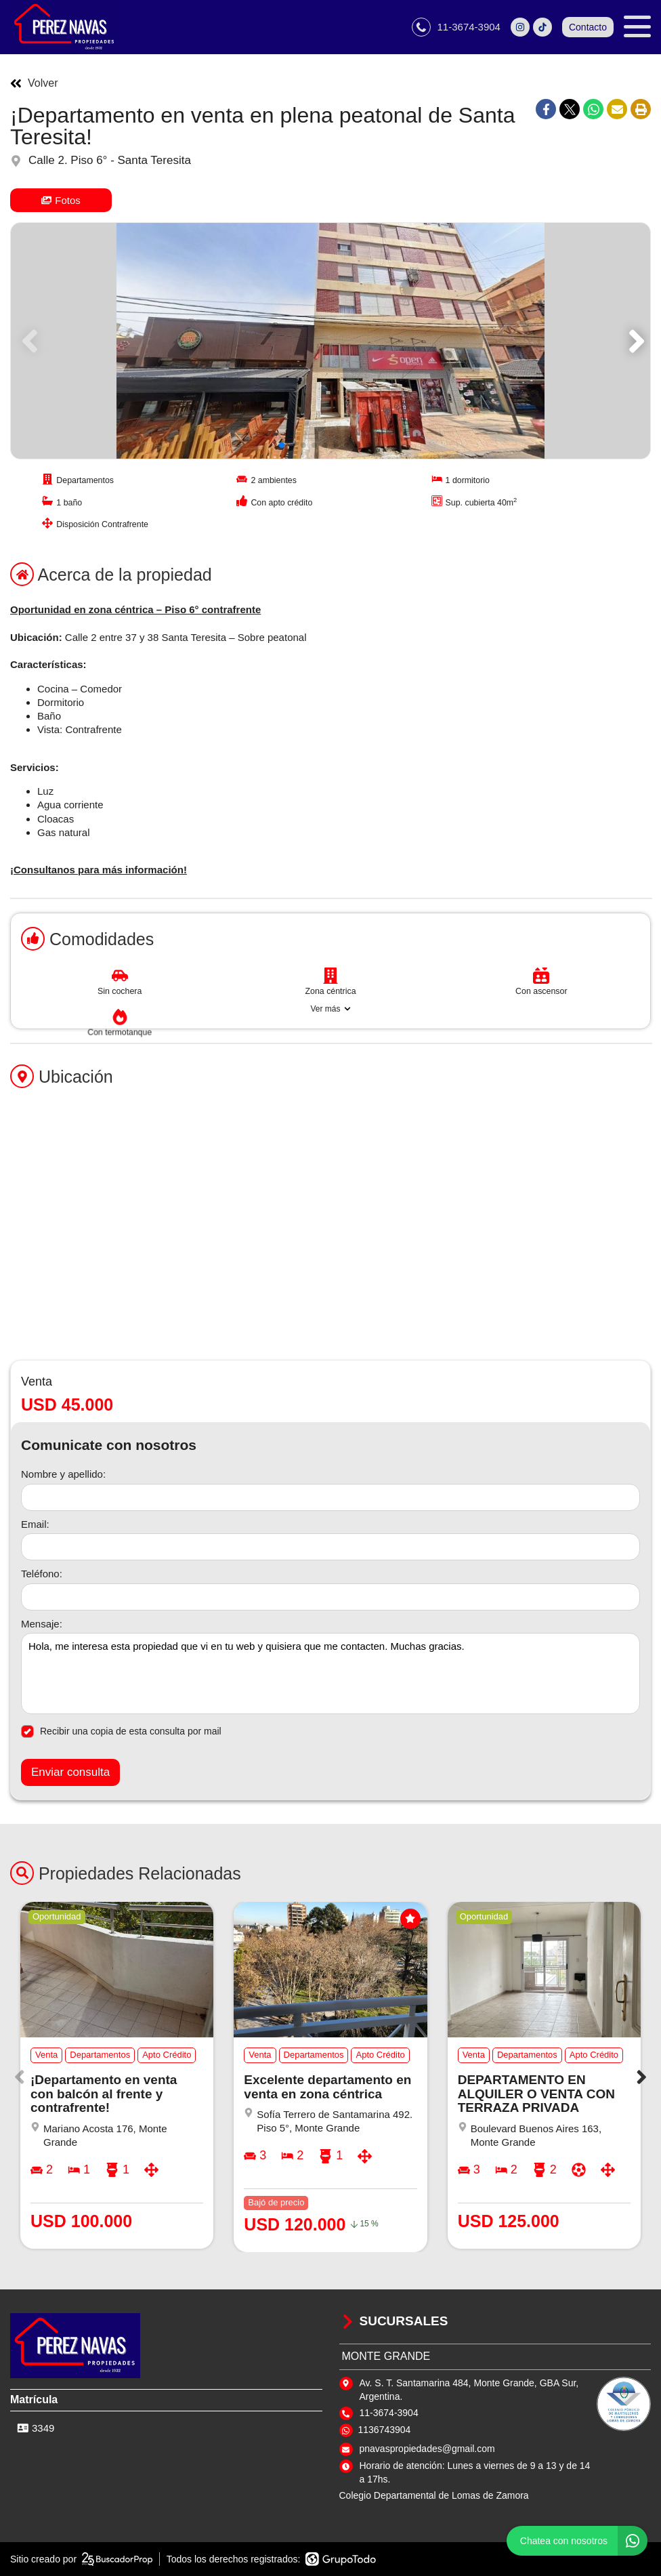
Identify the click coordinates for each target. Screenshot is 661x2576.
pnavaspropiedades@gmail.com (427, 2448)
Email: (35, 1524)
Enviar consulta (70, 1772)
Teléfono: (41, 1573)
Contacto (588, 27)
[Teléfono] (330, 1597)
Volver (34, 83)
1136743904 (384, 2429)
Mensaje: (41, 1623)
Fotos (61, 200)
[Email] (330, 1546)
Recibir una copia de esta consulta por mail (121, 1731)
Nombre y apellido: (63, 1474)
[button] (634, 341)
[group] (330, 341)
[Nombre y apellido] (330, 1497)
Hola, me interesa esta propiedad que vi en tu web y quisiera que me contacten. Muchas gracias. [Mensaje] (330, 1673)
